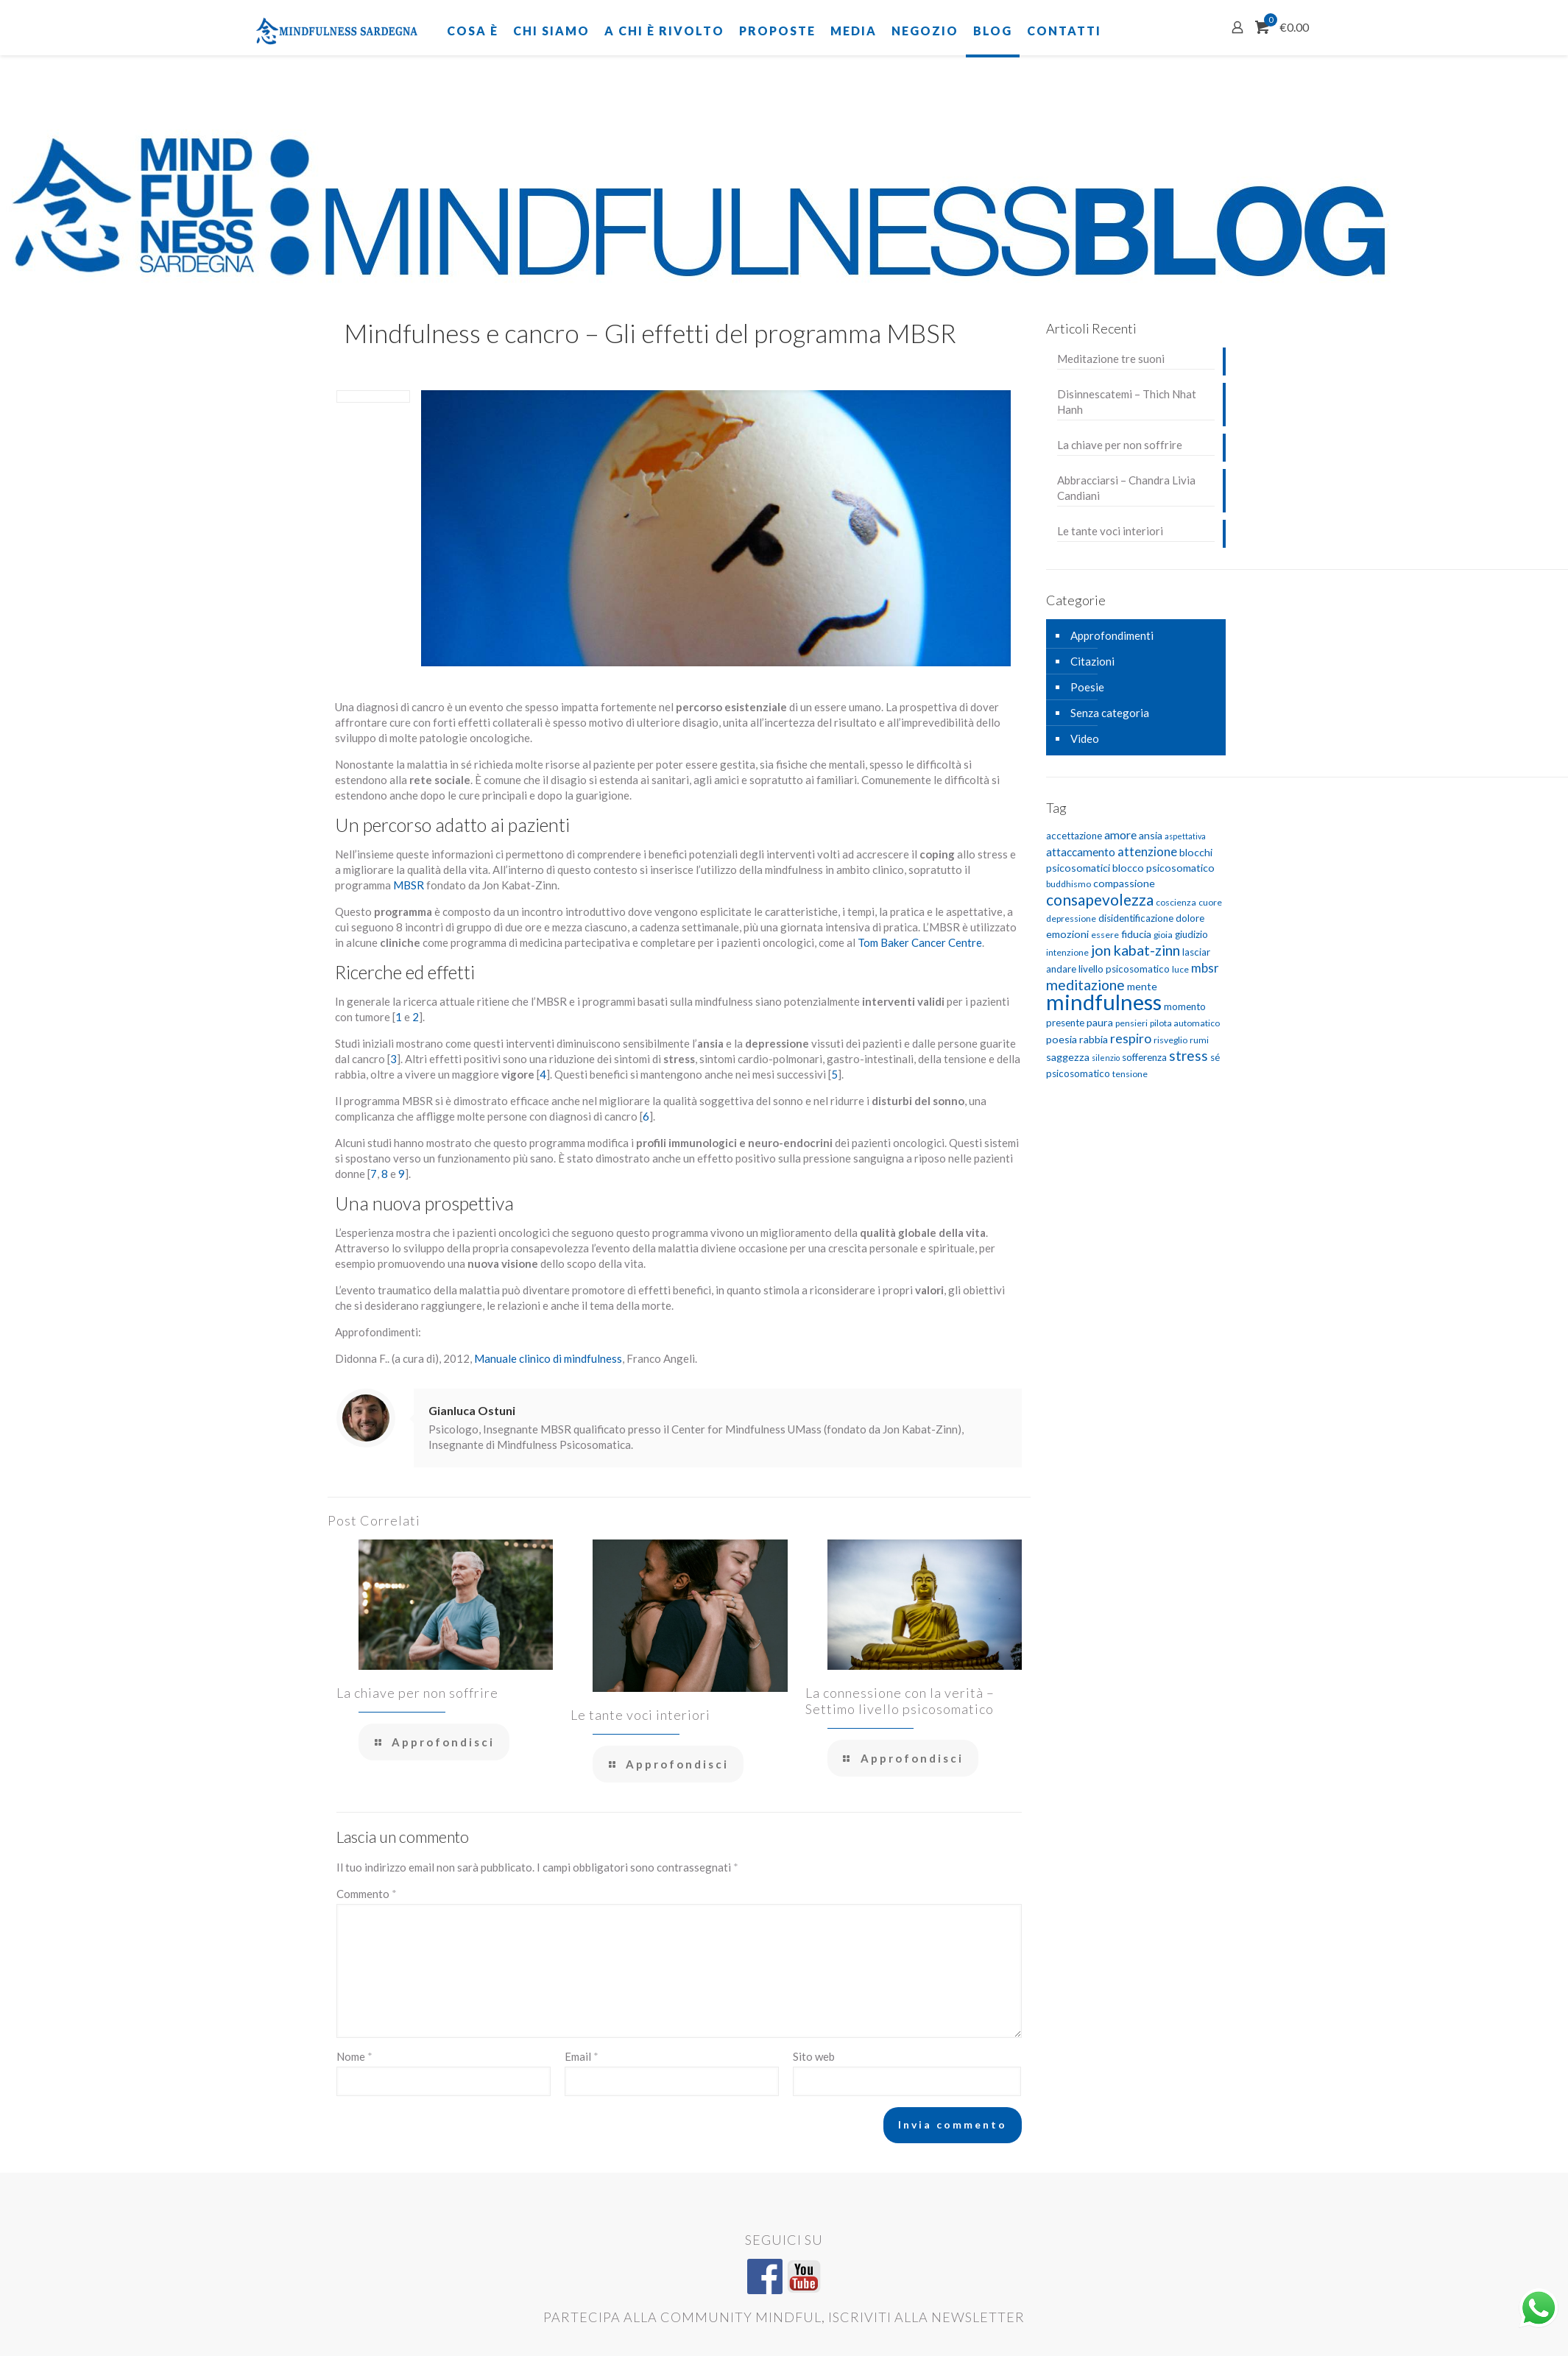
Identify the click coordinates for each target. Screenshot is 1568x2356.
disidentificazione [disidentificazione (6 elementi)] (1135, 918)
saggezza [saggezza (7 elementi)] (1068, 1057)
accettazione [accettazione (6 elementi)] (1074, 836)
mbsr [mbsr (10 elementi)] (1205, 968)
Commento (366, 1893)
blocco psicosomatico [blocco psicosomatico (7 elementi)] (1163, 867)
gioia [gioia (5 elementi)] (1163, 934)
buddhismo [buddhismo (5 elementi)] (1068, 883)
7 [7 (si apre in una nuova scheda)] (373, 1173)
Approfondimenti (1112, 635)
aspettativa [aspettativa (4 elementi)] (1185, 836)
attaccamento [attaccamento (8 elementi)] (1080, 851)
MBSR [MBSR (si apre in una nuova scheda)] (409, 885)
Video (1084, 738)
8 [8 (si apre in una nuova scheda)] (384, 1173)
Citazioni (1092, 661)
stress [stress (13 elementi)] (1188, 1055)
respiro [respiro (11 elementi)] (1130, 1038)
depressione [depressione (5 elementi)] (1071, 918)
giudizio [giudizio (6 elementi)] (1191, 934)
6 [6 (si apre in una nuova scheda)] (646, 1116)
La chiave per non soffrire (417, 1693)
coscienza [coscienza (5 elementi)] (1176, 902)
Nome (354, 2056)
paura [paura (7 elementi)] (1100, 1022)
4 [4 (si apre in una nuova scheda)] (543, 1074)
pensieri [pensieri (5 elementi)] (1131, 1023)
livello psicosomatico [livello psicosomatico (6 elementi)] (1124, 969)
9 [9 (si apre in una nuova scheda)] (401, 1173)
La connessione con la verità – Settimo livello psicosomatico (900, 1701)
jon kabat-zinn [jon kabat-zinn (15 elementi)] (1135, 950)
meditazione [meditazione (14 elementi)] (1085, 984)
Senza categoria (1109, 712)
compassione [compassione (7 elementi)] (1124, 883)
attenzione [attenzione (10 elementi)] (1147, 851)
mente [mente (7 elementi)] (1142, 986)
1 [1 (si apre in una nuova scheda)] (398, 1016)
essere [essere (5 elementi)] (1105, 934)
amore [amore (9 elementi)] (1120, 835)
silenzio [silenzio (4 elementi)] (1106, 1057)
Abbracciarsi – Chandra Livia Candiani (1126, 487)
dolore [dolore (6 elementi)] (1190, 918)
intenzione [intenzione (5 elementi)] (1067, 952)
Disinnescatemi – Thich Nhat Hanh (1126, 401)
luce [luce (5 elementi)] (1180, 969)
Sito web (814, 2056)
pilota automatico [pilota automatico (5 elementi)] (1185, 1023)
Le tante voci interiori (640, 1715)
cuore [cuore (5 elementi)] (1210, 902)
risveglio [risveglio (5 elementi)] (1170, 1039)
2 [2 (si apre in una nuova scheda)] (415, 1016)
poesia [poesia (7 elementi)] (1061, 1039)
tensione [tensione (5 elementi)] (1130, 1073)
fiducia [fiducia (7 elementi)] (1136, 934)
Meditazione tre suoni (1111, 358)
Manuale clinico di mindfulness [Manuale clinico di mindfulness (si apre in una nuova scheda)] (548, 1358)
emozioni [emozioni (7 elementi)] (1067, 934)
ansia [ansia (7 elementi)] (1150, 835)
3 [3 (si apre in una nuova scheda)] (393, 1058)
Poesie (1087, 687)
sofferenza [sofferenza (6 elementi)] (1144, 1057)
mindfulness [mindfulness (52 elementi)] (1104, 1002)
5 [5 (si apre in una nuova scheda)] (834, 1074)
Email (581, 2056)
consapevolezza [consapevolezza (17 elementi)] (1100, 899)
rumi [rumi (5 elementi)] (1199, 1039)
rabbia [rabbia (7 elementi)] (1093, 1039)
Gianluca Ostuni (471, 1410)
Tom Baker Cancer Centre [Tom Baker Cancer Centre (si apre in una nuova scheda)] (920, 942)
